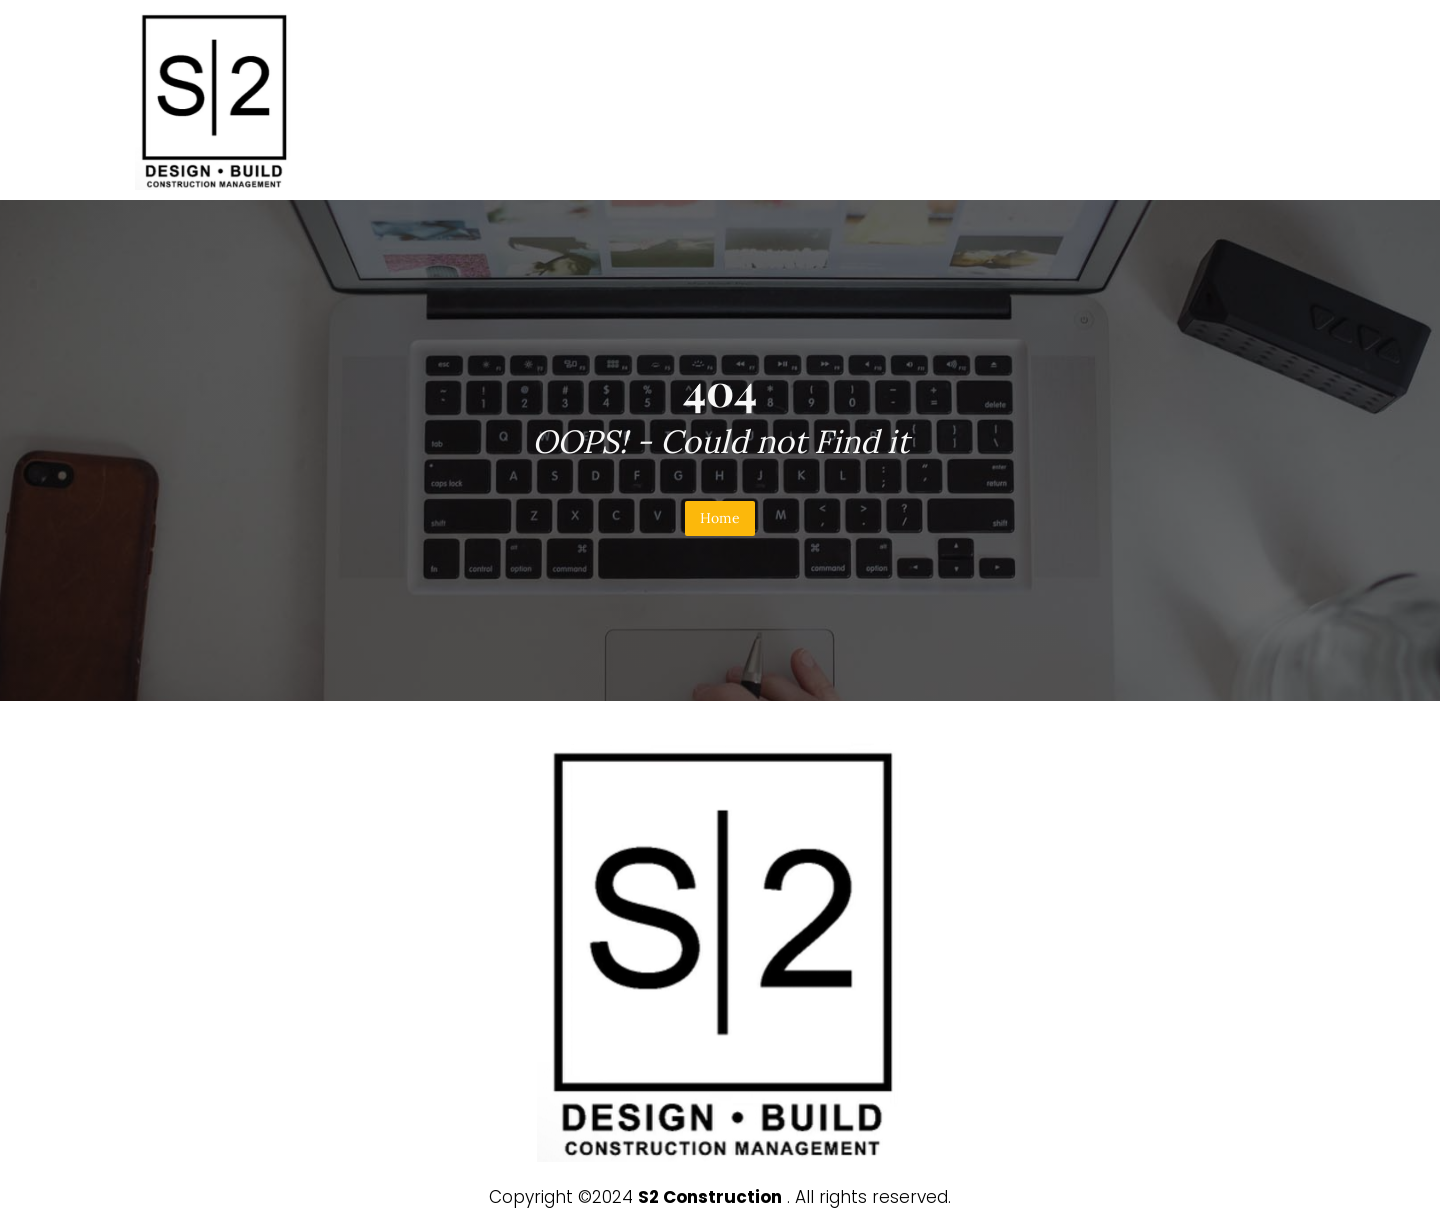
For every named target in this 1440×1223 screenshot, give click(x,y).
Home (720, 518)
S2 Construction (710, 1197)
